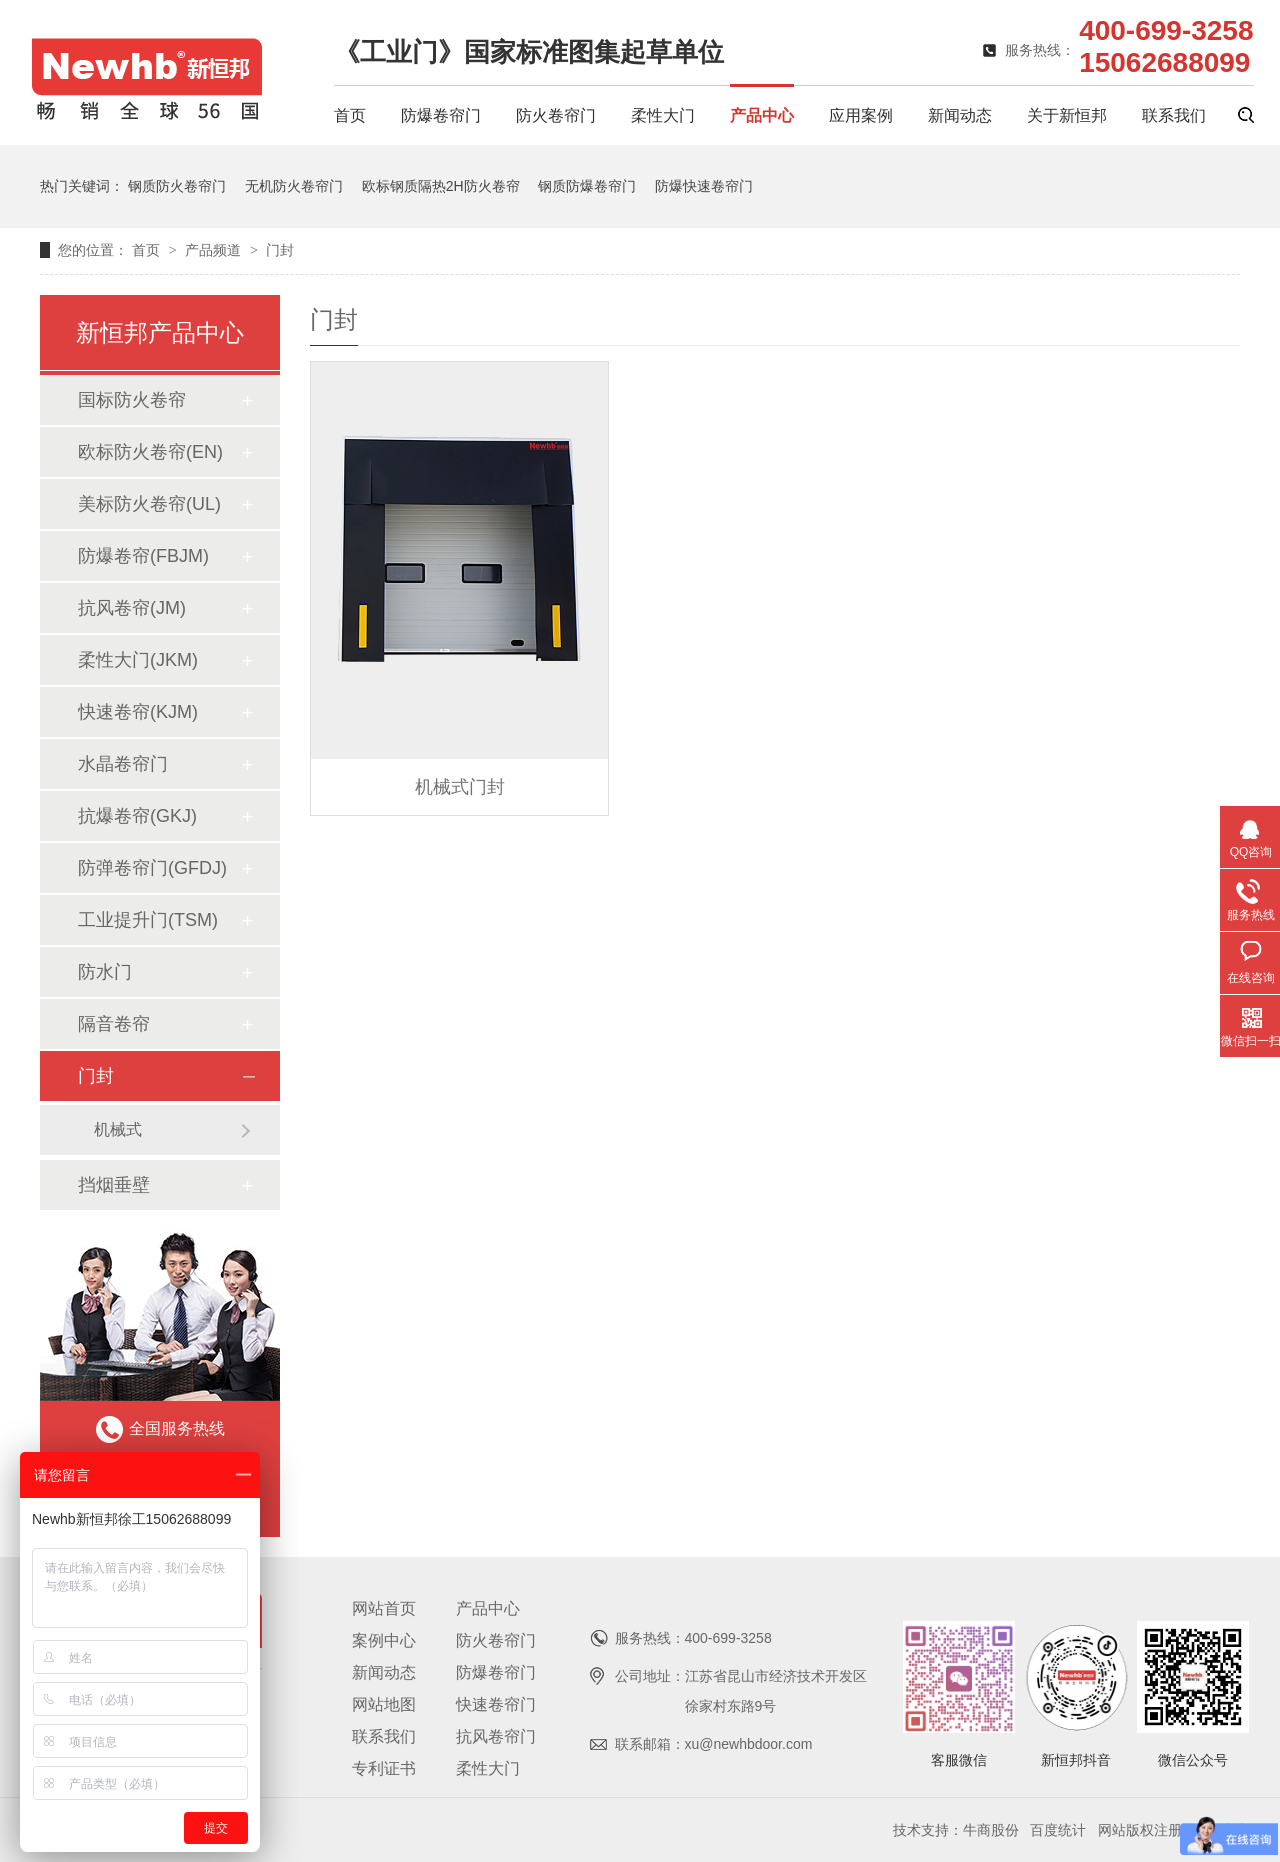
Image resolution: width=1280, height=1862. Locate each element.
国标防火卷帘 (132, 400)
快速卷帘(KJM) (138, 712)
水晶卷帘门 (123, 764)
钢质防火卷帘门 (177, 186)
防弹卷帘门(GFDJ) (152, 868)
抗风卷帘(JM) (132, 608)
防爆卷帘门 (441, 115)
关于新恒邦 (1067, 115)
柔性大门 (663, 115)
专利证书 (384, 1768)
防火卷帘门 (556, 115)
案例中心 (384, 1640)
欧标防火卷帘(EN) (150, 452)
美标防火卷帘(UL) (149, 504)
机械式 (118, 1129)
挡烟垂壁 (114, 1185)
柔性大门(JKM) (138, 660)
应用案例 (861, 115)
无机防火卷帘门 (294, 186)
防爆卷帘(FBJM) (143, 556)
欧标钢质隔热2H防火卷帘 (441, 186)
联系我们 (1174, 115)
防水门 (105, 972)
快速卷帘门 (496, 1704)
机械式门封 (460, 787)
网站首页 (384, 1608)
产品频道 (215, 250)
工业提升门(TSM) (148, 920)
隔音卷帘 (114, 1024)
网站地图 (384, 1704)
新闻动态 (960, 115)
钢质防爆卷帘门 (587, 186)
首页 (350, 115)
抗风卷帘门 (496, 1736)
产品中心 (762, 115)
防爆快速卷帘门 (704, 186)
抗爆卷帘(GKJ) (137, 816)
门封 (280, 250)
